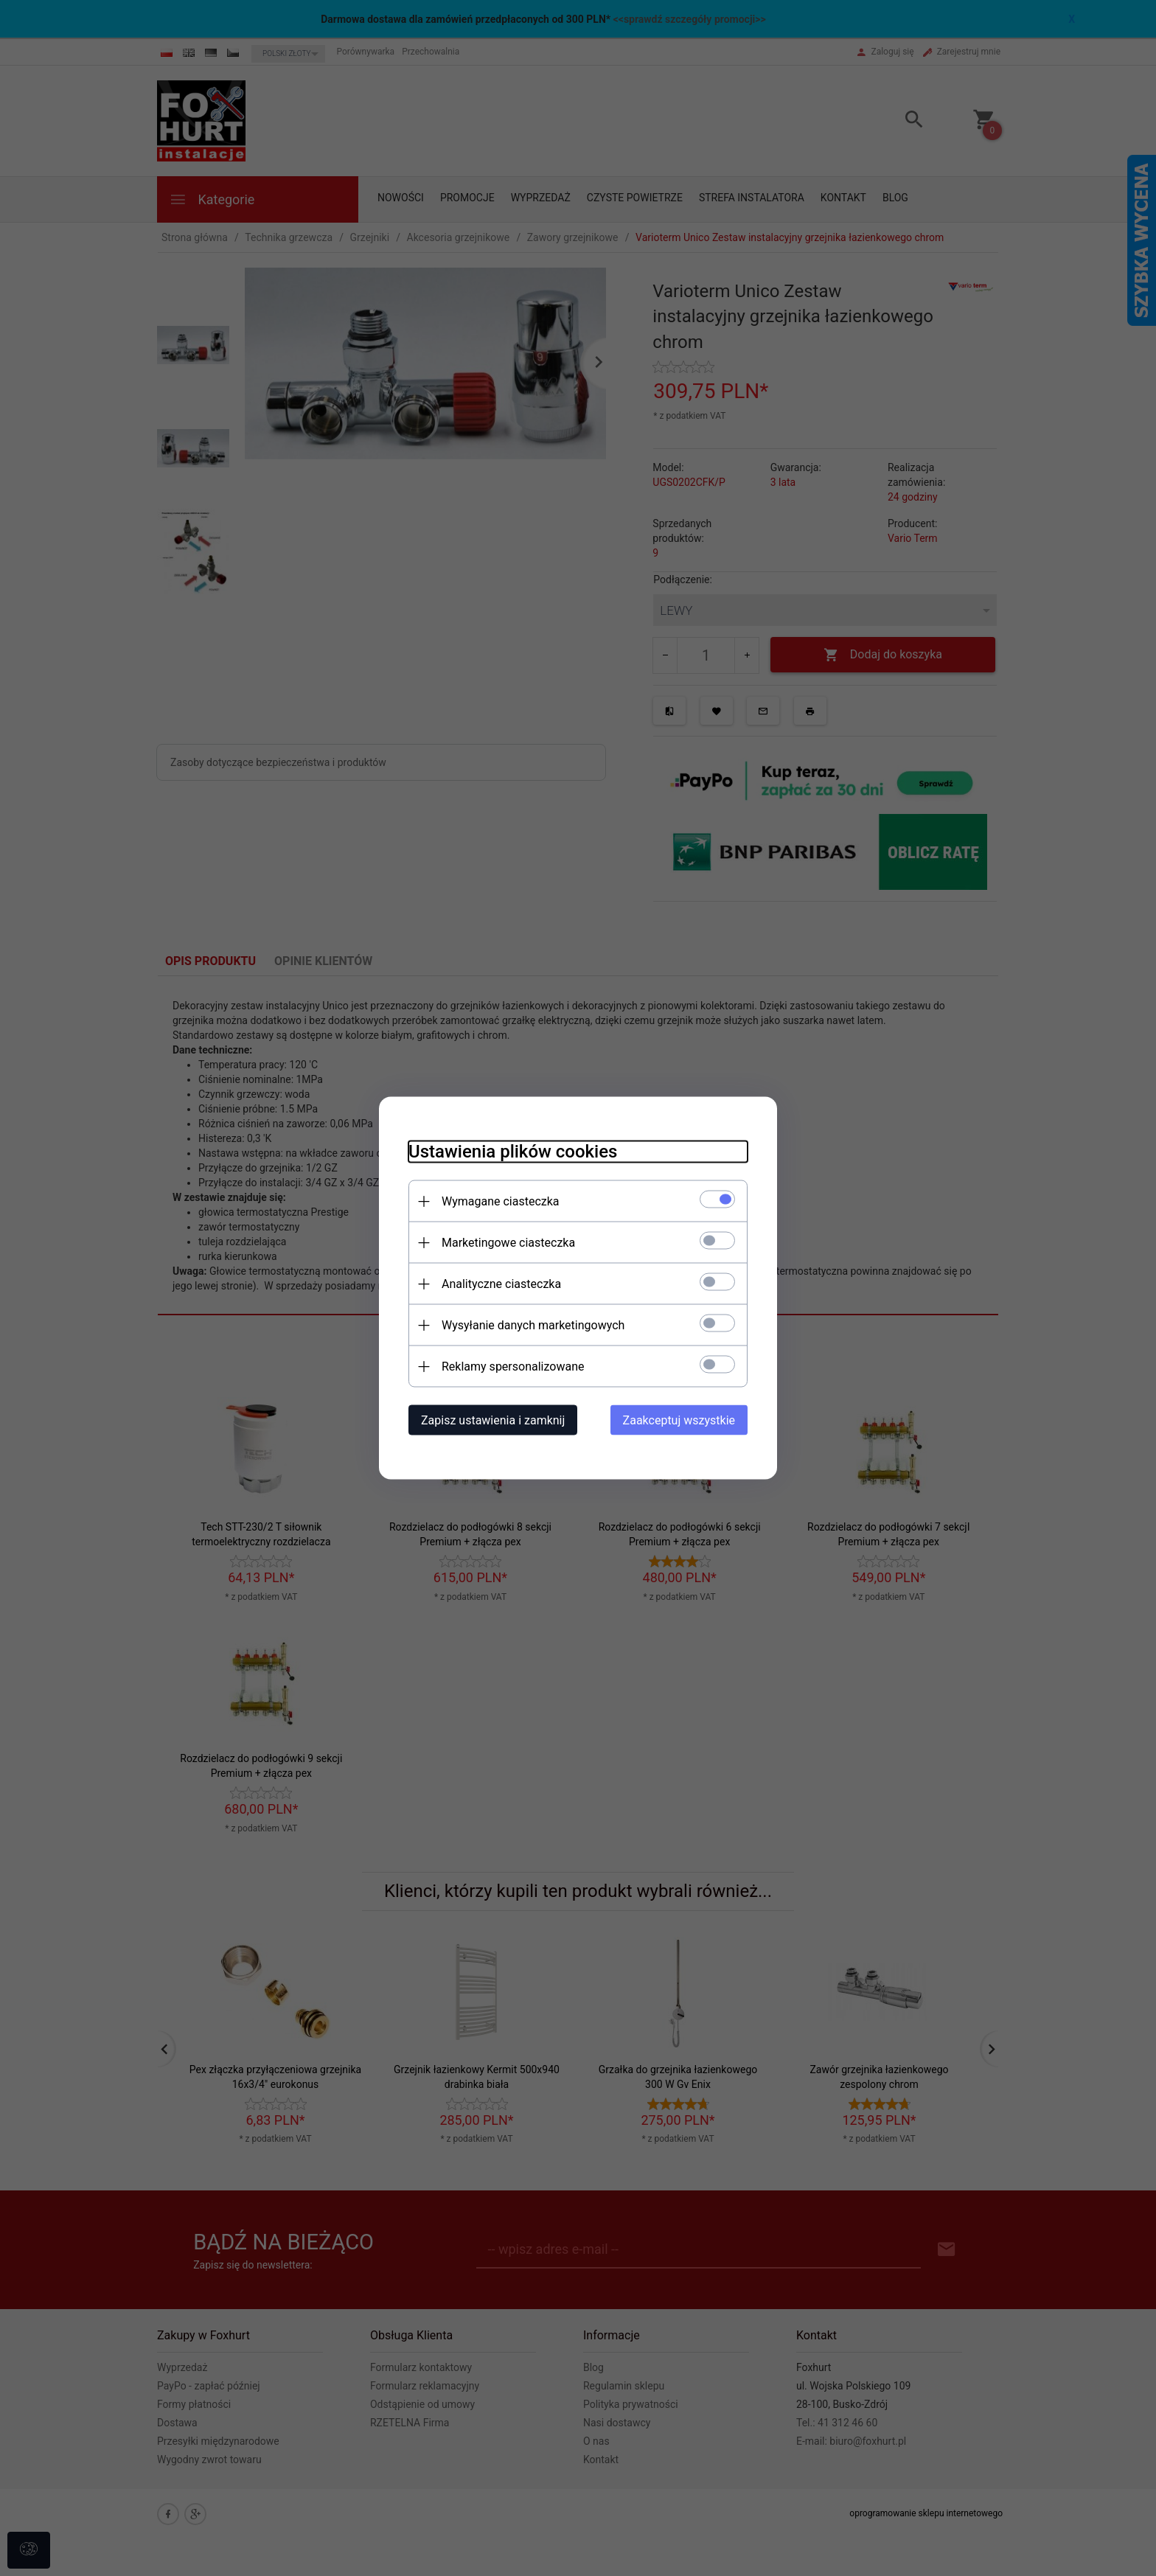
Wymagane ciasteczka (501, 1201)
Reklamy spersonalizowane (513, 1367)
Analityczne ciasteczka (501, 1284)
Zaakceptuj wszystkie (679, 1420)
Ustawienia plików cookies (512, 1151)
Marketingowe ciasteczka (508, 1243)
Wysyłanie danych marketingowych (533, 1325)
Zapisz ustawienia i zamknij (493, 1420)
